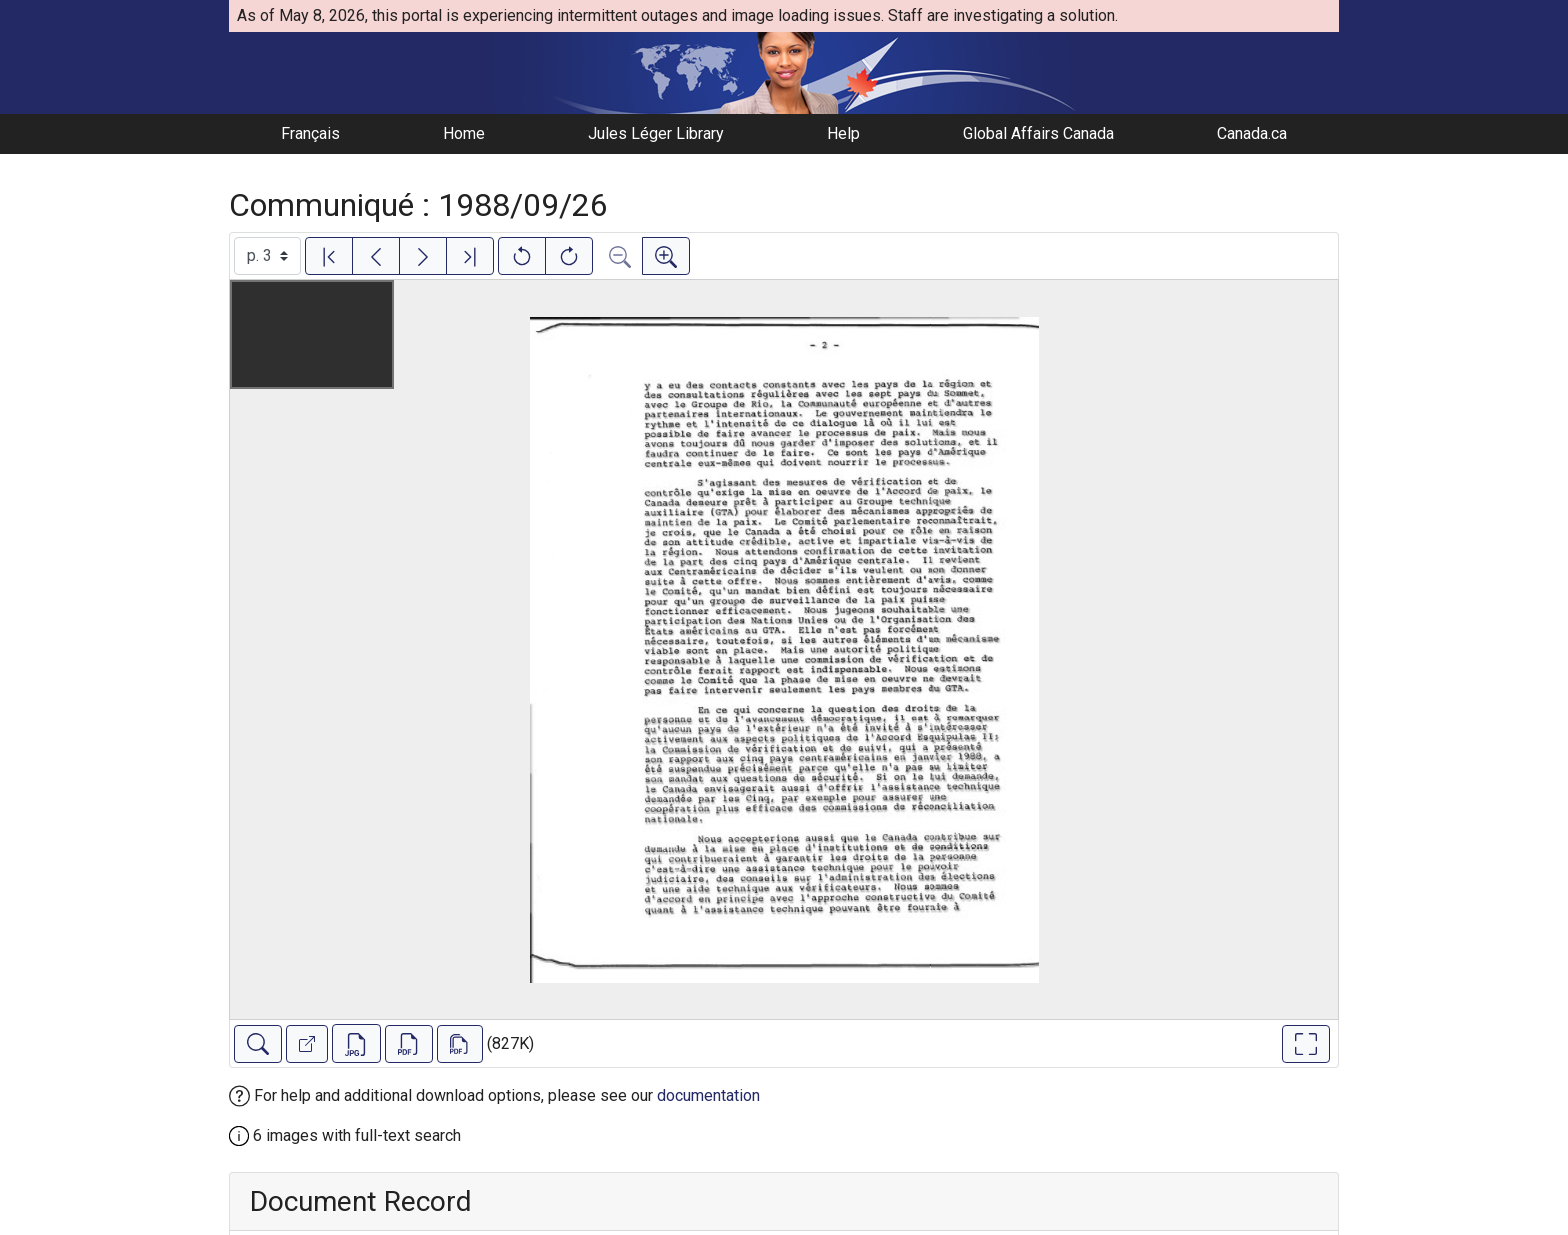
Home (464, 133)
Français (310, 133)
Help (843, 133)
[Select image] (267, 256)
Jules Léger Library (656, 133)
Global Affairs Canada (1038, 133)
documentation (708, 1095)
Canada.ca (1252, 133)
